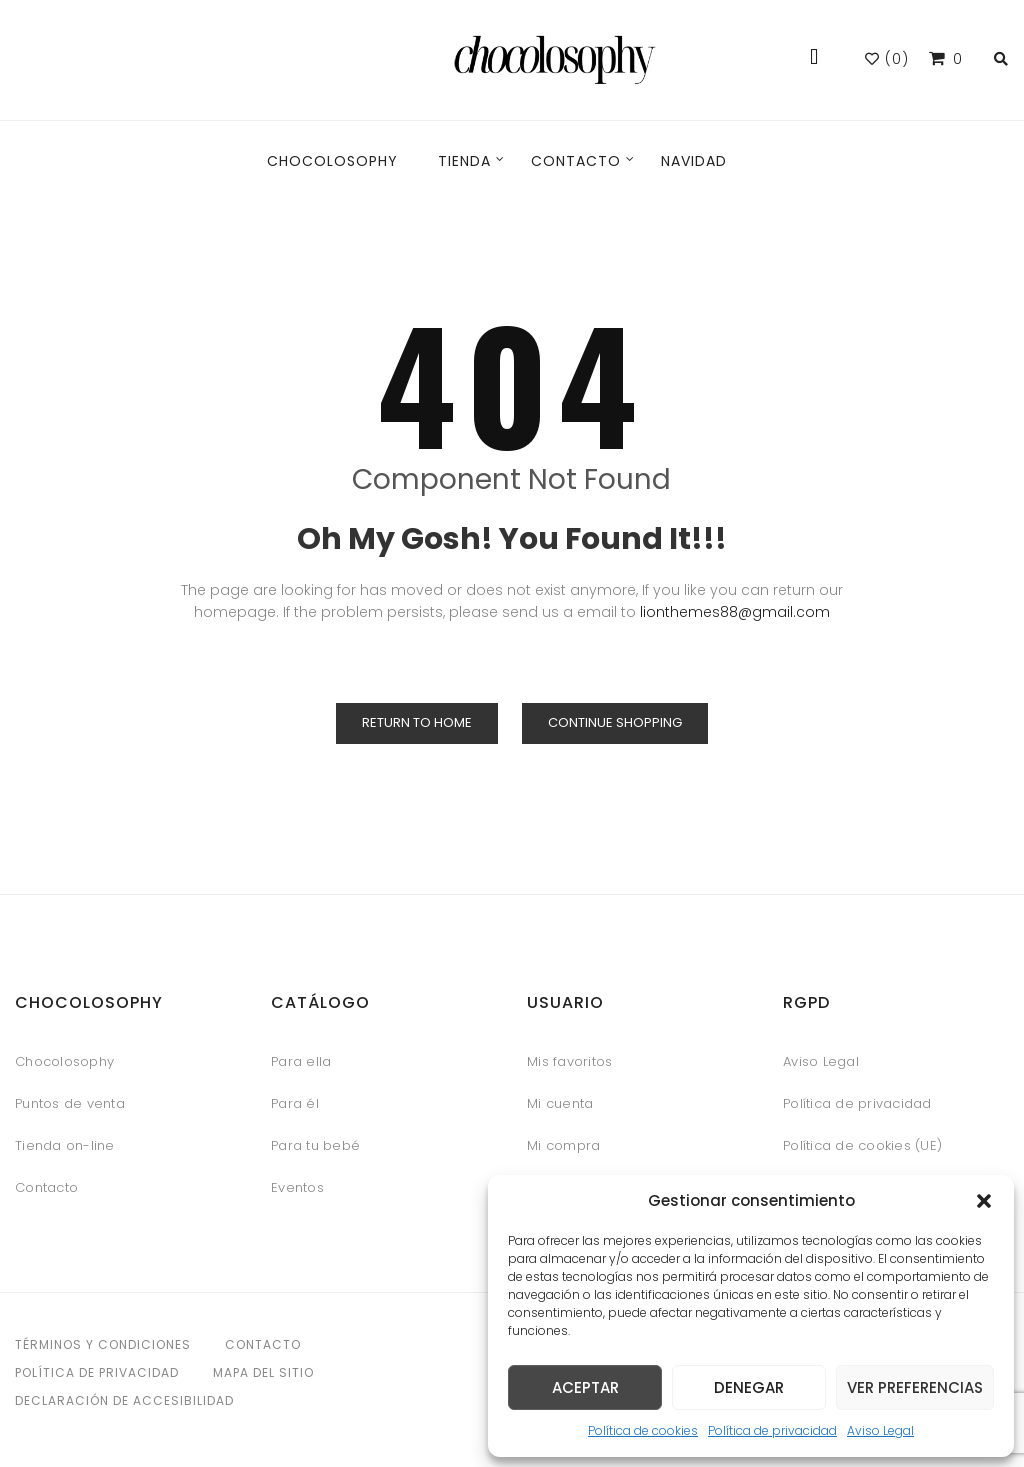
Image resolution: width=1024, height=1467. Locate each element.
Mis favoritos (569, 1061)
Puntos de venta (70, 1103)
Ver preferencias (915, 1387)
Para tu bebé (315, 1145)
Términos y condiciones (103, 1344)
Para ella (301, 1061)
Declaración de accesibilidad (124, 1400)
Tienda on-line (65, 1145)
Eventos (297, 1187)
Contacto (46, 1187)
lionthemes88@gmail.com (735, 612)
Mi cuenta (560, 1103)
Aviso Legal (880, 1430)
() (887, 59)
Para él (295, 1103)
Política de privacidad (772, 1430)
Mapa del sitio (263, 1372)
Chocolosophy (64, 1061)
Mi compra (563, 1145)
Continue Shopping (615, 722)
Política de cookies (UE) (862, 1145)
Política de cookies (643, 1430)
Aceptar (585, 1387)
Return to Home (417, 722)
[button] (984, 1201)
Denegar (749, 1387)
